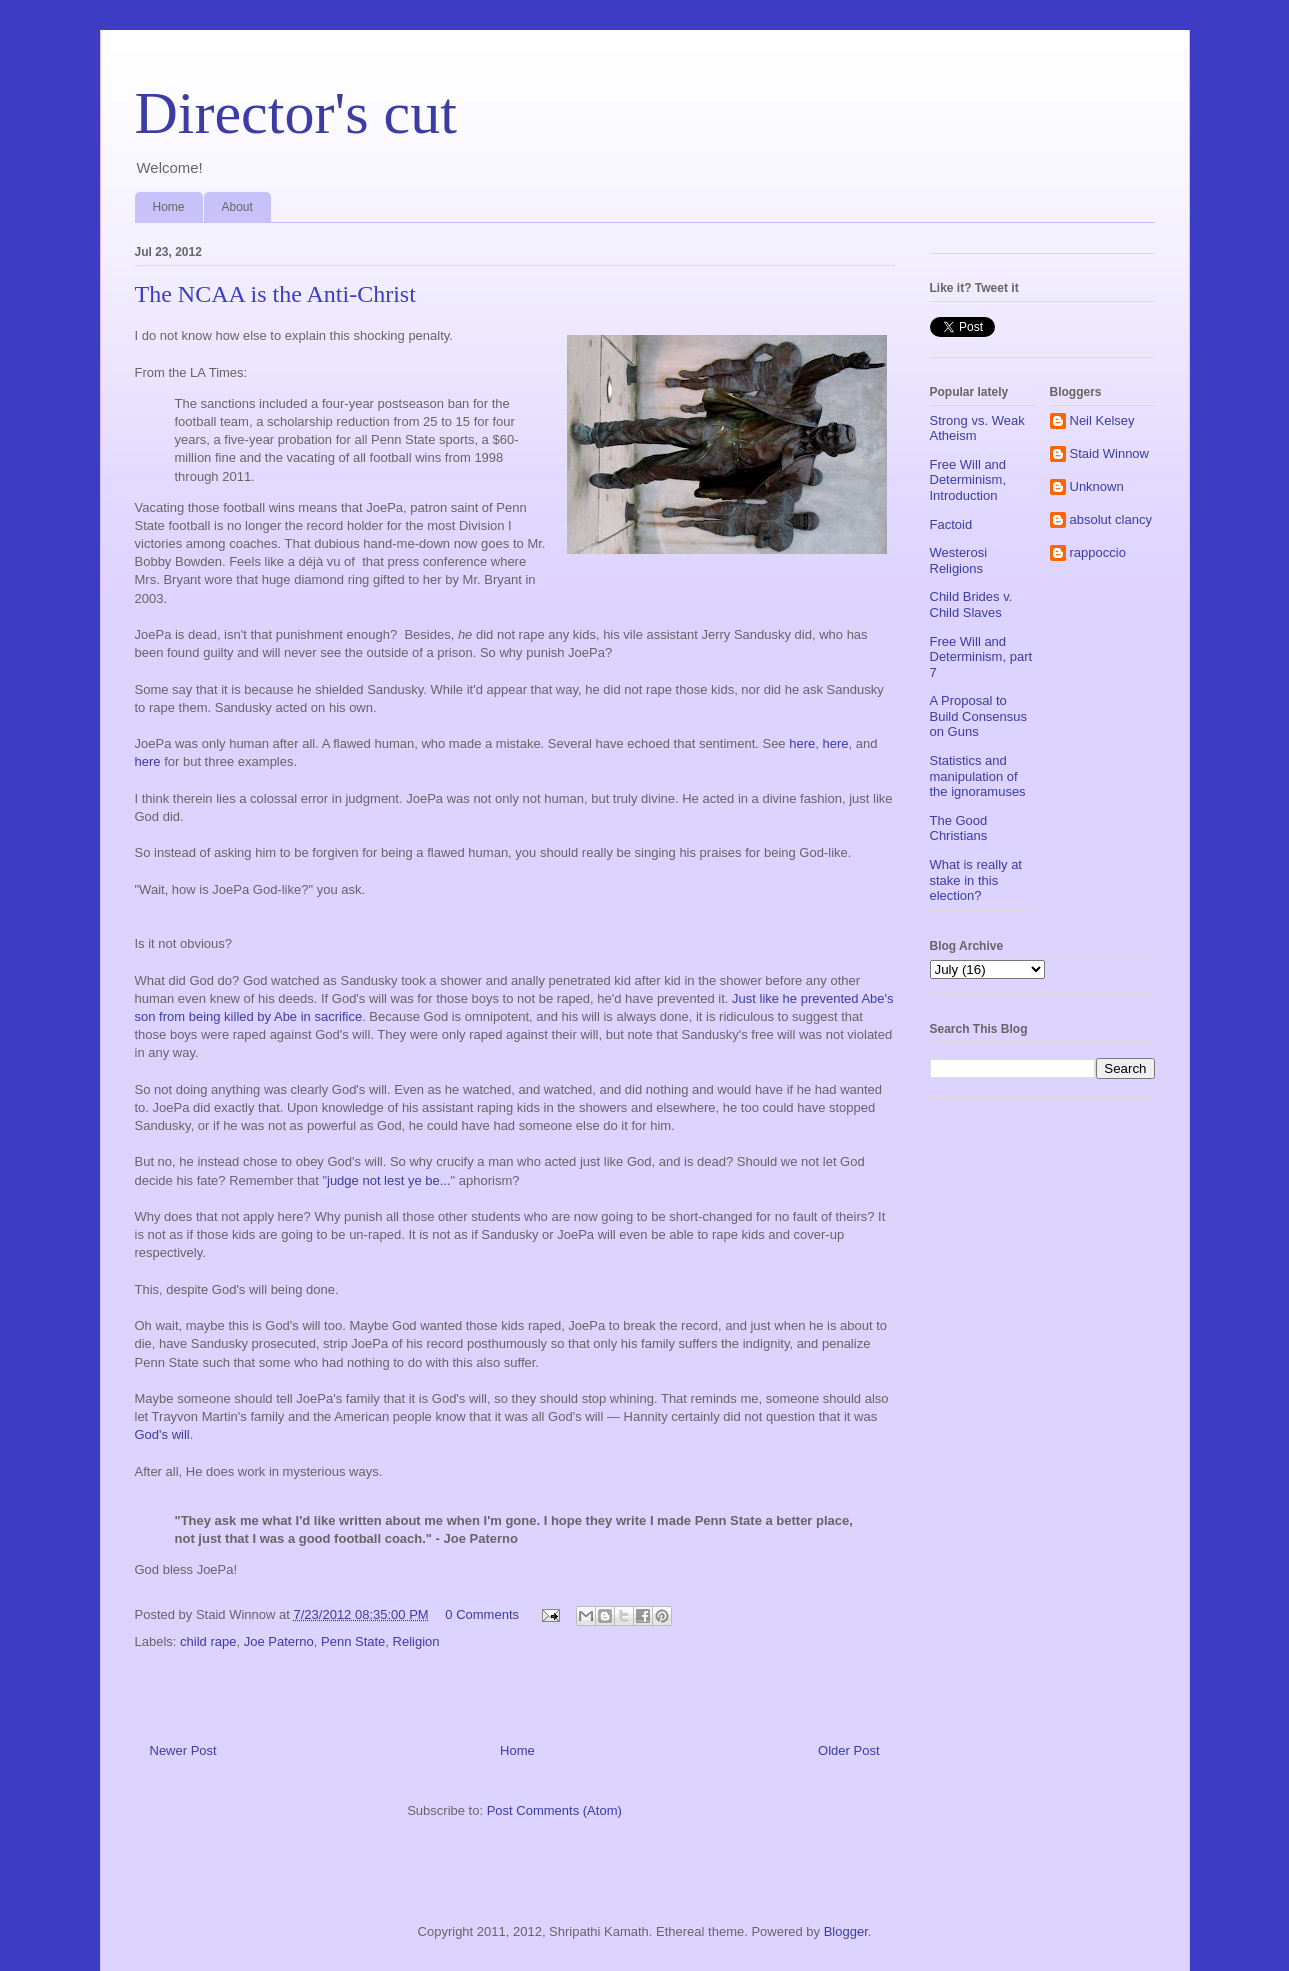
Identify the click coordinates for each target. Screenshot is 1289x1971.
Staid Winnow (1109, 453)
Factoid (951, 524)
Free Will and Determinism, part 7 (981, 657)
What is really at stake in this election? (976, 880)
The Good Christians (959, 828)
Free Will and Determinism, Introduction (968, 480)
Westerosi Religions (959, 560)
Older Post (848, 1750)
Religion (416, 1641)
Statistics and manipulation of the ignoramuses (978, 776)
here (802, 743)
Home (169, 207)
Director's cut (296, 113)
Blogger (846, 1931)
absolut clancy (1111, 519)
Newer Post (183, 1750)
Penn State (353, 1641)
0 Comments (482, 1614)
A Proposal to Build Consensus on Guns (979, 716)
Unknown (1097, 486)
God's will (162, 1434)
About (237, 207)
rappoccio (1098, 552)
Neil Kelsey (1102, 420)
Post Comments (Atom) (554, 1810)
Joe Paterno (279, 1641)
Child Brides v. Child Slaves (971, 604)
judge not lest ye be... (389, 1180)
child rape (208, 1641)
